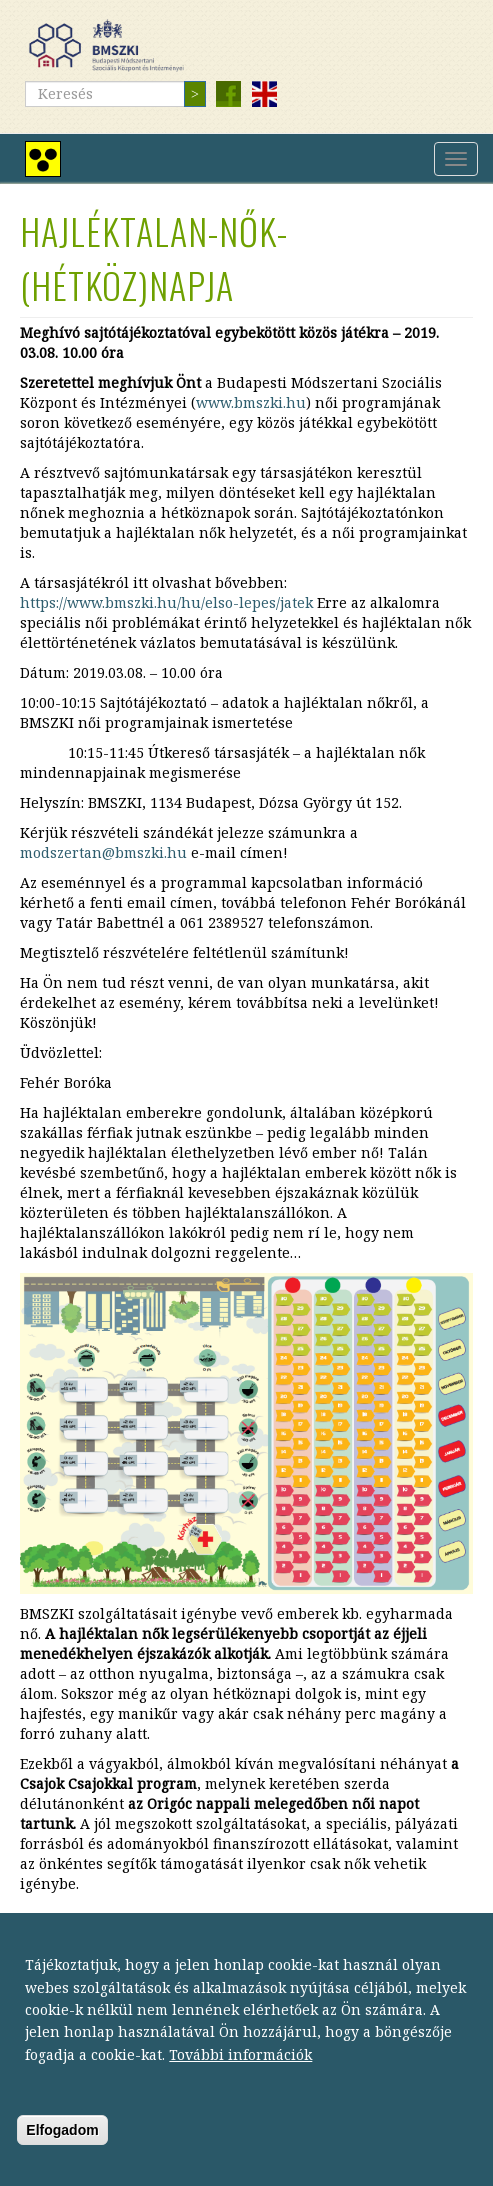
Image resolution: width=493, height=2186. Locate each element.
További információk (240, 2072)
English (264, 94)
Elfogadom (62, 2148)
